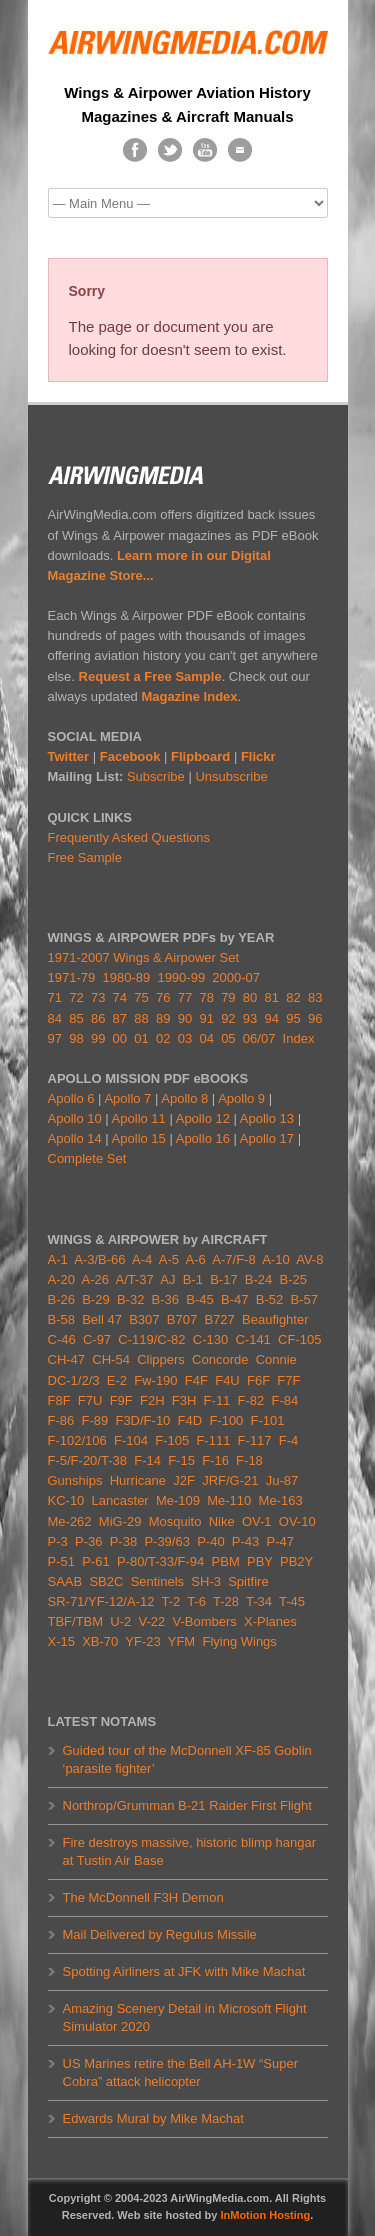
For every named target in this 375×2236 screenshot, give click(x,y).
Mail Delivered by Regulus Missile (160, 1934)
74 (120, 997)
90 (185, 1018)
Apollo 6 (71, 1098)
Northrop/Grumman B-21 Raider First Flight (187, 1805)
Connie (276, 1359)
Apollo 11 (139, 1118)
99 (98, 1038)
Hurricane (138, 1480)
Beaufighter (277, 1319)
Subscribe (156, 776)
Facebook (130, 756)
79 (228, 997)
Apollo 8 (184, 1098)
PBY (260, 1561)
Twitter (69, 756)
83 (315, 997)
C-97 (97, 1339)
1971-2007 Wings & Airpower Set (144, 957)
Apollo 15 (139, 1138)
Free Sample (85, 857)
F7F (288, 1380)
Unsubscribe (231, 776)
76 (163, 997)
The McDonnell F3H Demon (143, 1897)
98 (76, 1038)
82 (293, 997)
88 (141, 1018)
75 (141, 997)
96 (315, 1018)
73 (98, 997)
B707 (182, 1319)
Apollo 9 (241, 1098)
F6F (258, 1380)
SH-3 (206, 1581)
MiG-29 (120, 1521)
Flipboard (200, 756)
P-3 (58, 1541)
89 (163, 1018)
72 (76, 997)
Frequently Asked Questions (129, 837)
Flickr (258, 756)
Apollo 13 (267, 1118)
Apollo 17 (267, 1138)
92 (228, 1018)
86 (98, 1018)
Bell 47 (102, 1319)
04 (206, 1038)
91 (206, 1018)
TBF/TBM (76, 1621)
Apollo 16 (203, 1138)
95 (293, 1018)
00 (120, 1038)
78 (206, 997)
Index (299, 1038)
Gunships (75, 1480)
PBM (226, 1561)
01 (141, 1038)
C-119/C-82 (151, 1339)
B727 (219, 1319)
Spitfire (248, 1581)
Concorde (220, 1359)
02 (163, 1038)
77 (185, 997)
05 (228, 1038)
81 (272, 997)
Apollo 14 (75, 1138)
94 (272, 1018)
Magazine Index (189, 696)
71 (55, 997)
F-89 (94, 1420)
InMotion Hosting (265, 2215)
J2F (184, 1480)
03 (185, 1038)
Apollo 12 (203, 1118)
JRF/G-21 (230, 1480)
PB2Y (296, 1561)
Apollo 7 (127, 1098)
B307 (144, 1319)
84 (55, 1018)
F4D (190, 1420)
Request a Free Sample (150, 676)
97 (55, 1038)
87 (120, 1018)
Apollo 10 (75, 1118)
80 (250, 997)
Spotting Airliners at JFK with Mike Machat (184, 1971)
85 (76, 1018)
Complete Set (87, 1158)
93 (250, 1018)
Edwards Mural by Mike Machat (153, 2118)
